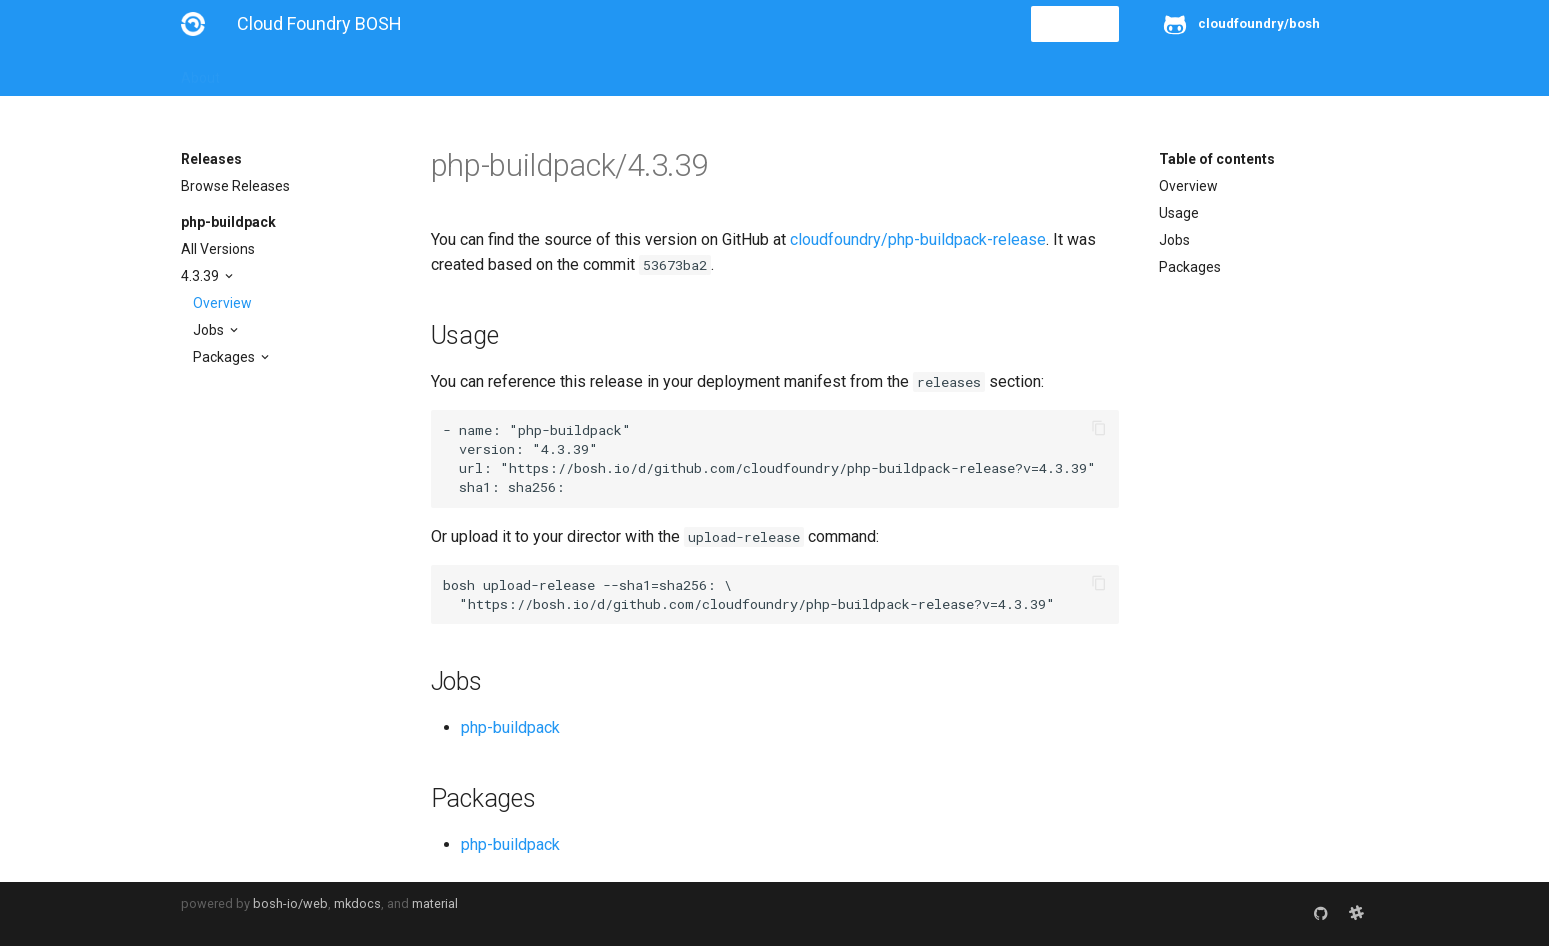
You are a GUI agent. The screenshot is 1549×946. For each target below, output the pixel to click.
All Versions (218, 249)
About (200, 72)
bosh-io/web (290, 903)
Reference (443, 72)
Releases (621, 72)
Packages (225, 357)
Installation (280, 72)
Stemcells (534, 72)
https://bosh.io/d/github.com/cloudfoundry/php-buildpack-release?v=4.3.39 (798, 468)
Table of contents (1217, 159)
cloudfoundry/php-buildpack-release (918, 239)
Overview (222, 303)
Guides (362, 72)
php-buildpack (228, 222)
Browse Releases (235, 186)
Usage (1179, 213)
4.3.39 (201, 276)
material (435, 903)
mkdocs (357, 903)
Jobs (210, 330)
